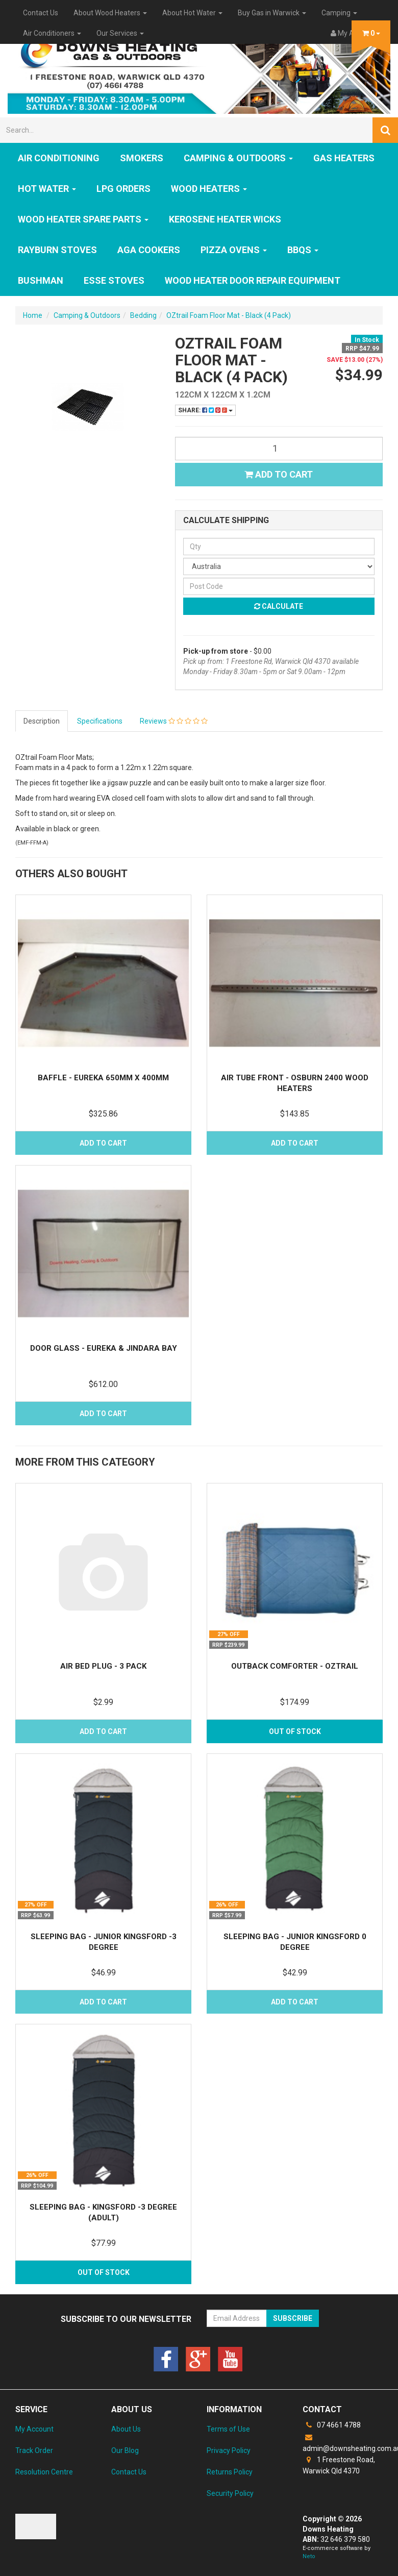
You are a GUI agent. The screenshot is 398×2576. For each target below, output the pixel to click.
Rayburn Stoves (57, 249)
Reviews (174, 721)
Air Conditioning (59, 158)
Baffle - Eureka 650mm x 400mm (103, 1077)
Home (32, 315)
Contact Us (40, 13)
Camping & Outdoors (238, 158)
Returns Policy (230, 2472)
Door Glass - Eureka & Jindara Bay (103, 1348)
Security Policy (230, 2493)
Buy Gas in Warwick (272, 13)
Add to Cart (278, 474)
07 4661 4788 (332, 2425)
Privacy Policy (229, 2450)
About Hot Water (192, 13)
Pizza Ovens (234, 249)
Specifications (99, 721)
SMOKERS (141, 158)
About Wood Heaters (110, 13)
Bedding (143, 315)
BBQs (302, 249)
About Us (126, 2429)
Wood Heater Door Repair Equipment (252, 280)
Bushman (40, 280)
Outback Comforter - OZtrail (294, 1666)
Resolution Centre (44, 2472)
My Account (34, 2429)
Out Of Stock (295, 1731)
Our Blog (125, 2450)
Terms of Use (228, 2429)
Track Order (34, 2450)
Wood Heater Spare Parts (83, 219)
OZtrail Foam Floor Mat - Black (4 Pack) (228, 315)
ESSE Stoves (114, 280)
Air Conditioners (52, 33)
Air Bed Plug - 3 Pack (103, 1666)
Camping (339, 13)
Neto (309, 2556)
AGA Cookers (148, 249)
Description (41, 721)
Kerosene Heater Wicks (225, 219)
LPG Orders (123, 188)
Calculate (278, 606)
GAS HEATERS (344, 158)
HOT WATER (47, 188)
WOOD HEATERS (209, 188)
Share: (205, 410)
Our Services (120, 33)
